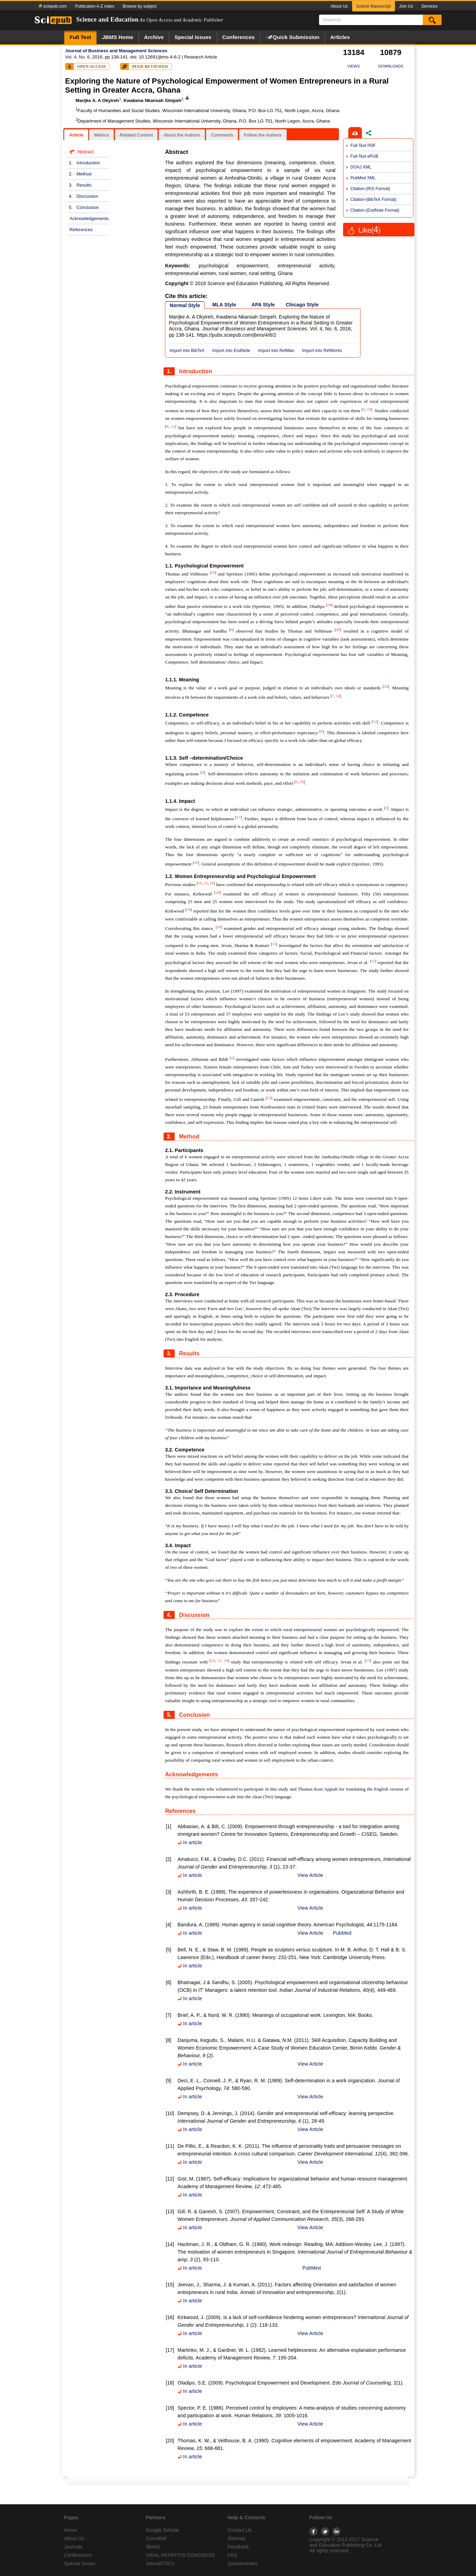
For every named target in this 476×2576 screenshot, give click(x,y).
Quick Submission (292, 37)
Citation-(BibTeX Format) (373, 199)
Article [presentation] (76, 135)
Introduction (88, 162)
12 (375, 721)
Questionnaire (243, 2563)
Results (84, 185)
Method (84, 174)
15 (206, 883)
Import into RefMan (276, 350)
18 (329, 605)
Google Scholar (163, 2530)
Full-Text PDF (363, 145)
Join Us (406, 6)
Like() (369, 230)
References (81, 229)
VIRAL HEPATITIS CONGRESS (180, 2555)
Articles (340, 37)
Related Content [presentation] (136, 135)
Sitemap (236, 2538)
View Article (310, 1875)
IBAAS (153, 2547)
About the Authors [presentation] (182, 135)
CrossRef (156, 2538)
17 (238, 817)
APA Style (263, 304)
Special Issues (192, 37)
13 (269, 1098)
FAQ (232, 2555)
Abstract (85, 151)
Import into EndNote (231, 350)
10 (369, 409)
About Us (339, 6)
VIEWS (354, 66)
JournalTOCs (160, 2563)
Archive (154, 37)
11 (173, 426)
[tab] (76, 134)
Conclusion (88, 207)
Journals (73, 2547)
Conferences (238, 37)
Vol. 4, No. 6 (77, 57)
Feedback (238, 2547)
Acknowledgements (89, 218)
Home (117, 37)
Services (429, 6)
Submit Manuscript (373, 6)
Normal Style (185, 305)
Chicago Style (302, 304)
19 (301, 782)
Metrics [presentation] (101, 135)
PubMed (342, 1933)
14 (338, 696)
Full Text (80, 37)
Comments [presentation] (222, 135)
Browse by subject (139, 6)
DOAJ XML (360, 167)
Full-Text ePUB (364, 156)
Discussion (87, 196)
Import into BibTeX (187, 350)
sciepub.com (53, 6)
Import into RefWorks (322, 350)
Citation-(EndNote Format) (374, 210)
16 (212, 883)
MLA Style (224, 304)
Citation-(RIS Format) (370, 188)
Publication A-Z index (94, 6)
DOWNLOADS (390, 66)
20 (213, 572)
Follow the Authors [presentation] (263, 135)
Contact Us (240, 2530)
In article (189, 1842)
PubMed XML (363, 177)
